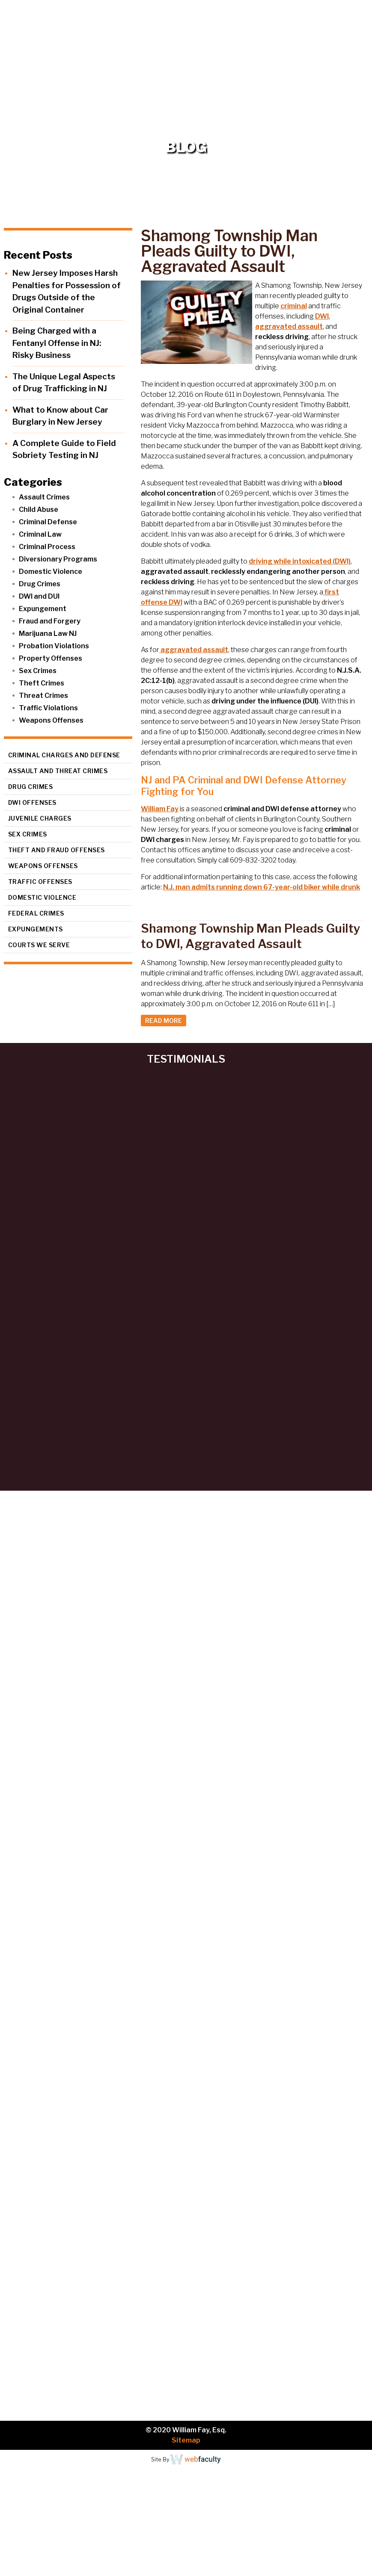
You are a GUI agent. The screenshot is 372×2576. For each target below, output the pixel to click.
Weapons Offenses (51, 720)
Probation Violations (54, 646)
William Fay (160, 809)
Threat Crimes (43, 695)
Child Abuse (38, 509)
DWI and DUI (39, 596)
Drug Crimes (39, 584)
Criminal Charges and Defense (64, 755)
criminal (293, 306)
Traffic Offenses (40, 881)
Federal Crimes (36, 913)
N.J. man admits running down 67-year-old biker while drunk (261, 887)
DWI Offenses (32, 802)
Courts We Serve (39, 944)
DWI (322, 316)
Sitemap (186, 2440)
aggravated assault (289, 326)
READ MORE (163, 1020)
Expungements (35, 929)
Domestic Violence (50, 571)
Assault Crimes (44, 497)
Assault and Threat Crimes (58, 770)
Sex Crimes (38, 671)
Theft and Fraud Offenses (56, 850)
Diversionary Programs (58, 559)
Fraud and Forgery (49, 621)
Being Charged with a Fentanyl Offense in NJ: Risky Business (56, 343)
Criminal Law (40, 534)
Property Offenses (50, 658)
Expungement (42, 609)
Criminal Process (47, 547)
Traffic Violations (48, 708)
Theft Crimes (41, 683)
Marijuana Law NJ (48, 633)
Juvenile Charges (39, 818)
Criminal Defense (48, 522)
